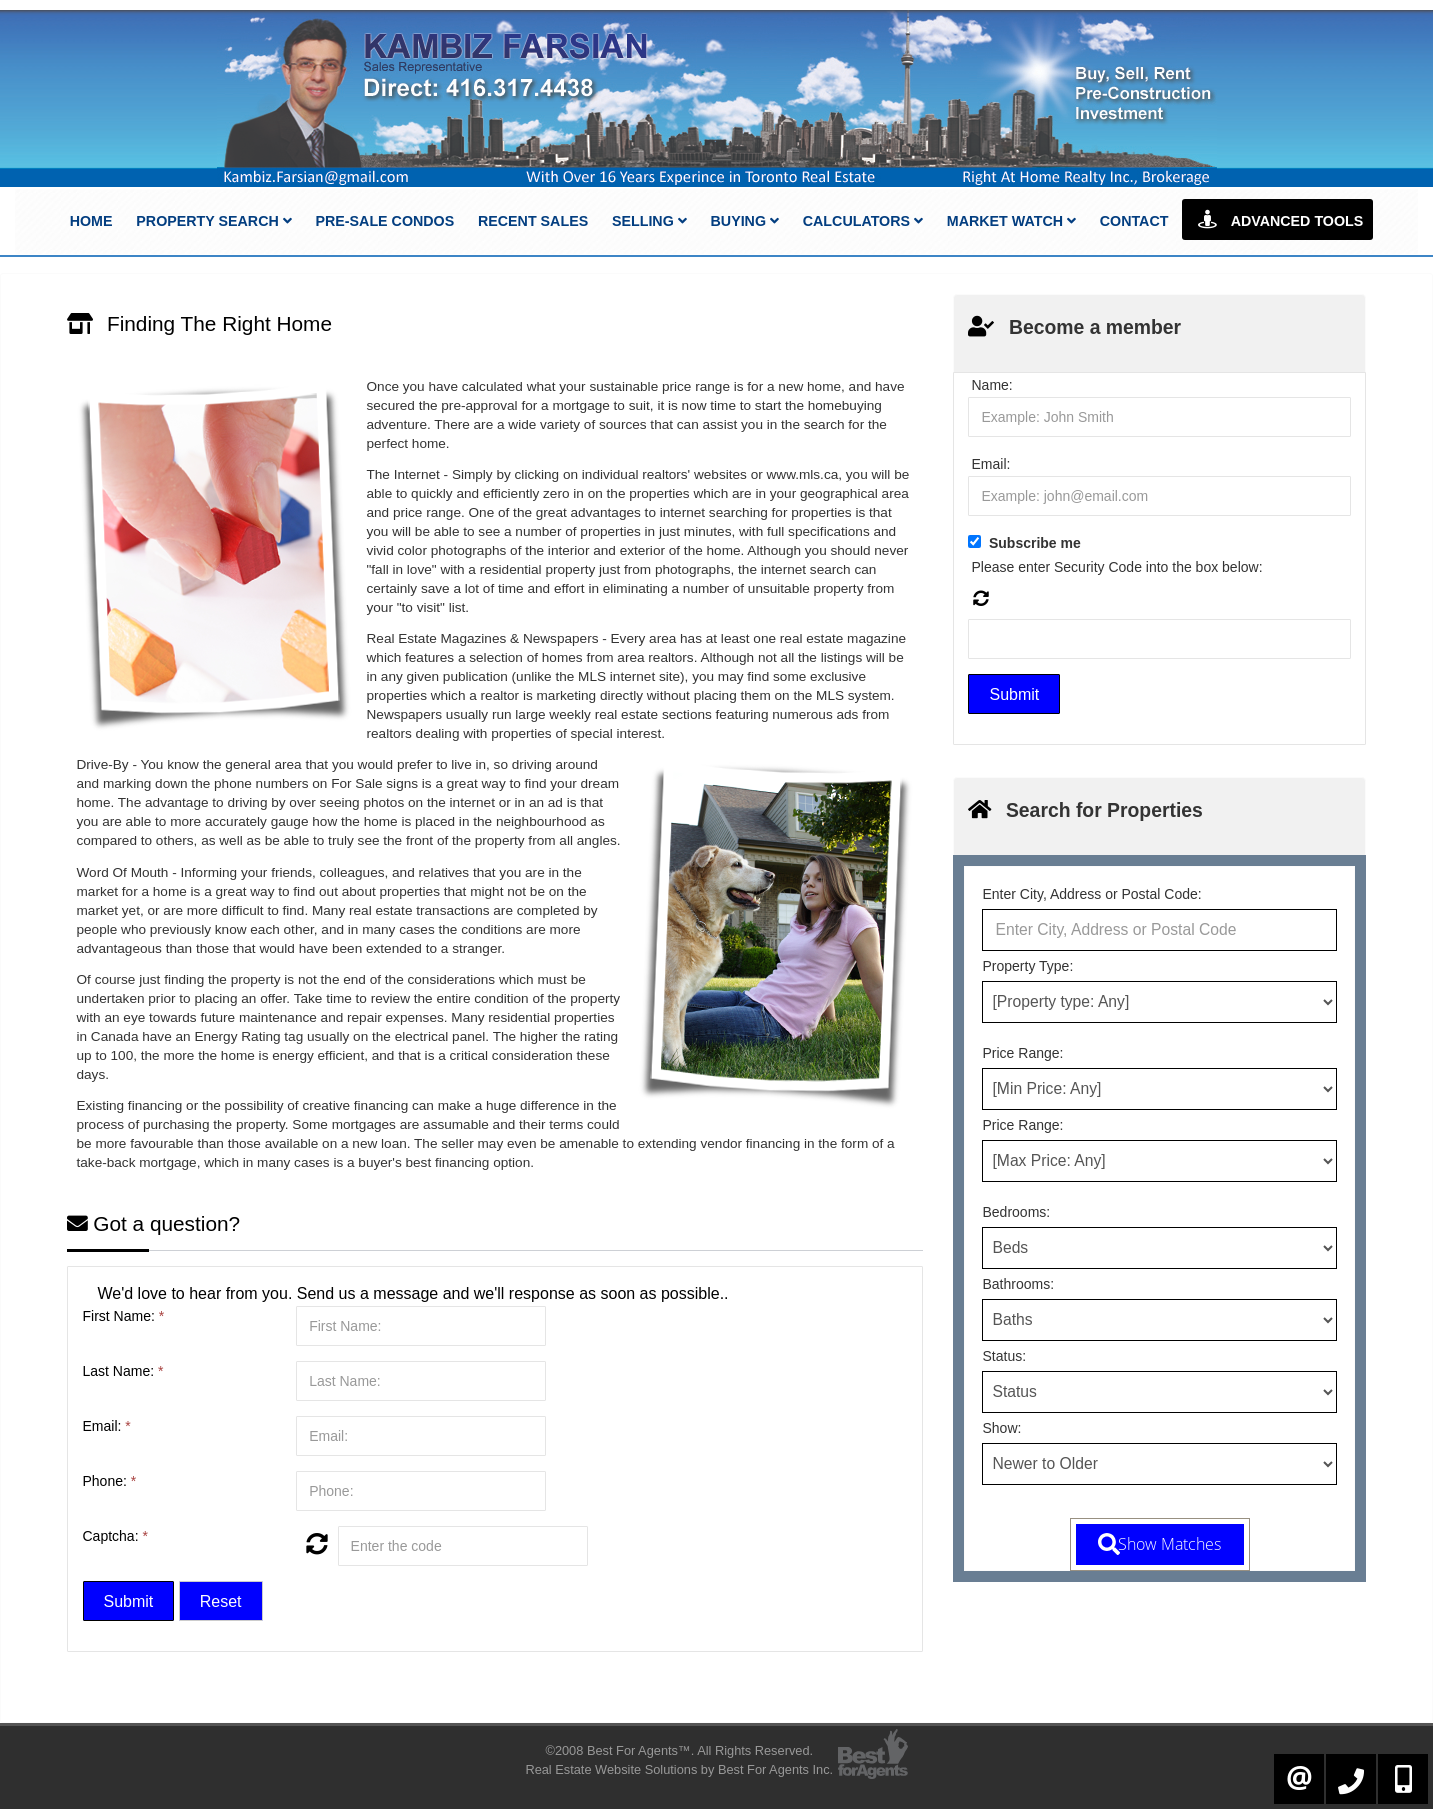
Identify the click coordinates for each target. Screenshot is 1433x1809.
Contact (1134, 221)
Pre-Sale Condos (384, 221)
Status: (1004, 1356)
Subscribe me (1035, 543)
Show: (1001, 1428)
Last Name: (123, 1371)
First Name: (124, 1316)
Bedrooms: (1016, 1212)
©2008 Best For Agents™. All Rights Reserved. (679, 1750)
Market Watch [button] (1011, 221)
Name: (991, 385)
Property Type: (1027, 966)
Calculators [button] (863, 221)
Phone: (110, 1481)
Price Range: (1022, 1053)
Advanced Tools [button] (1277, 219)
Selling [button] (649, 221)
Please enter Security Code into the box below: (1116, 567)
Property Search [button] (213, 221)
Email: (107, 1426)
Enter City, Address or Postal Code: (1091, 894)
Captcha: (115, 1536)
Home (91, 221)
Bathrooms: (1018, 1284)
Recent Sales (533, 221)
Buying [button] (745, 221)
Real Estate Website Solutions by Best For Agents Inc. (679, 1769)
